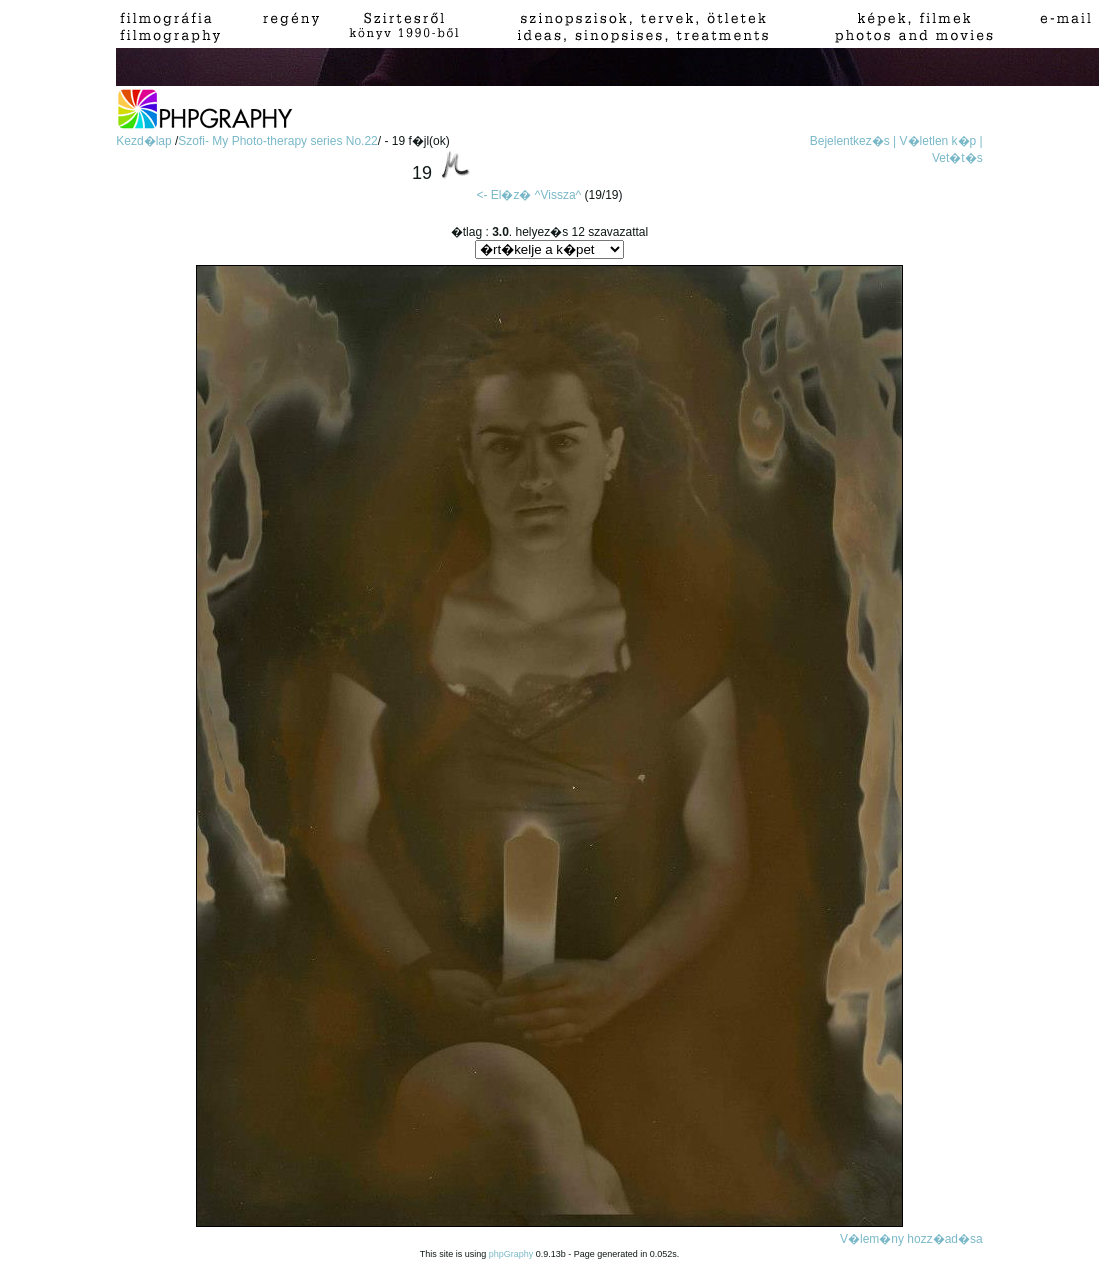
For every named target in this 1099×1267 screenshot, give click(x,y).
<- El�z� (503, 195)
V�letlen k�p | (941, 141)
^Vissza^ (558, 195)
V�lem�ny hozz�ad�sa (911, 1239)
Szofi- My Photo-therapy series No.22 (277, 141)
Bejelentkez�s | (853, 141)
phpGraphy (511, 1254)
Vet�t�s (957, 158)
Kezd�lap (145, 141)
